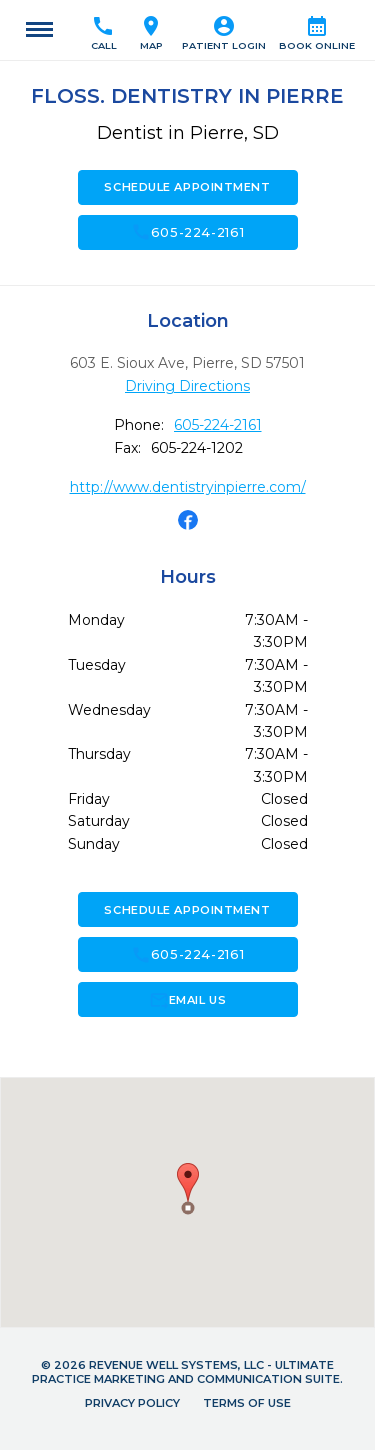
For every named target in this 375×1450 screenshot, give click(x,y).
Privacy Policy (132, 1403)
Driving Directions (187, 386)
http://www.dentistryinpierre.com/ (188, 487)
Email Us (187, 1000)
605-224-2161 (188, 232)
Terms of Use (247, 1403)
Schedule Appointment (187, 187)
